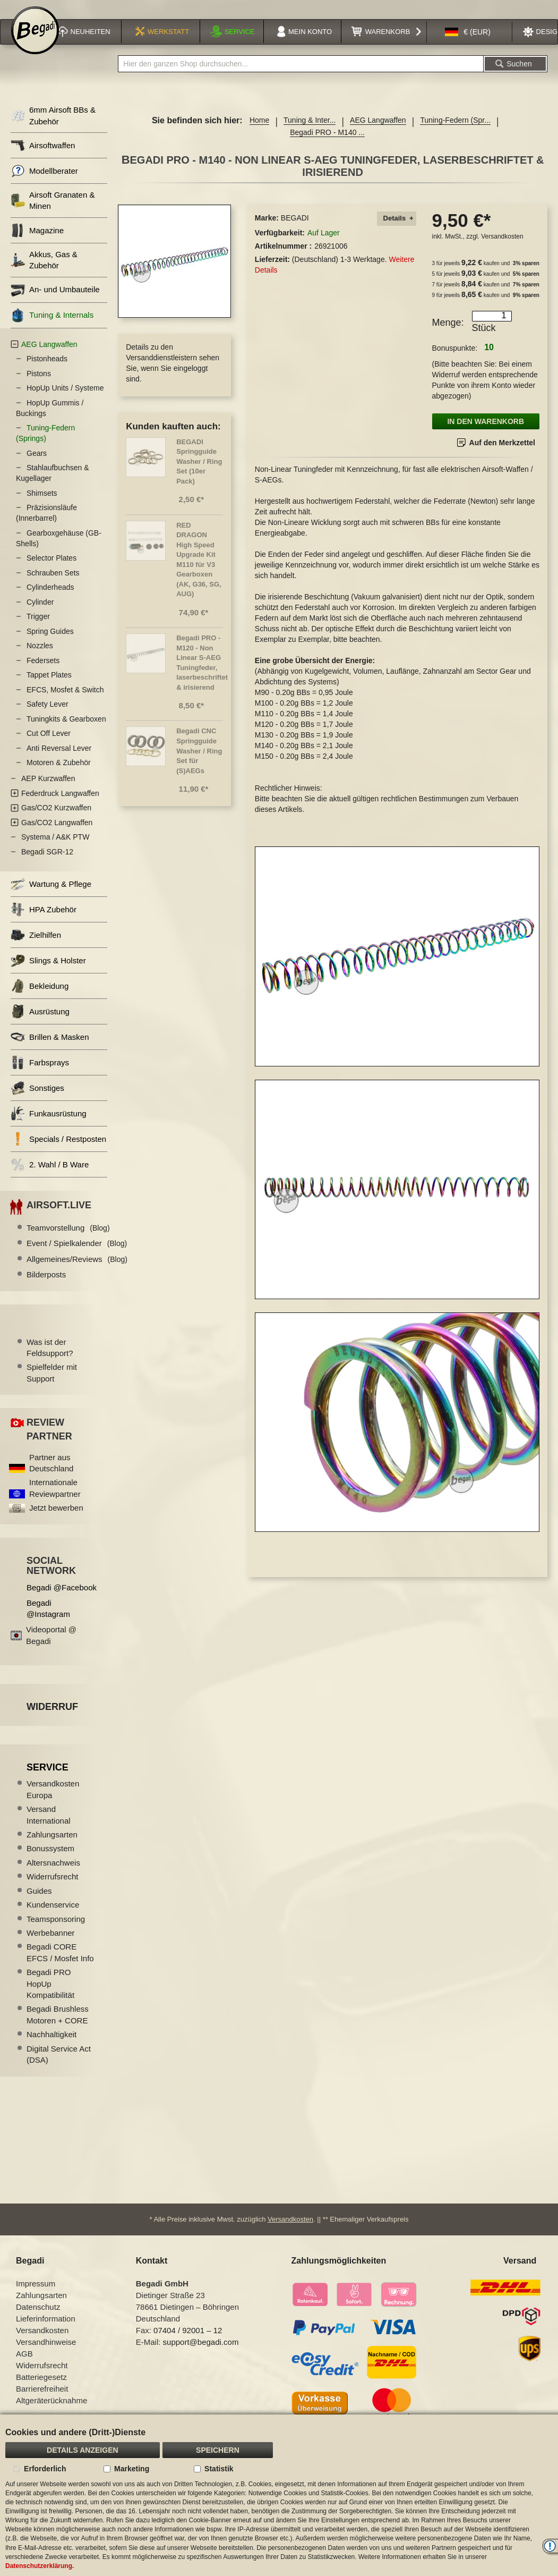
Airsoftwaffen (43, 157)
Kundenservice (53, 1916)
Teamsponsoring (56, 1930)
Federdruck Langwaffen (60, 805)
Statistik (218, 2468)
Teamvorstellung (68, 1239)
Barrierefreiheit (42, 2401)
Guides (39, 1902)
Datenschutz (38, 2320)
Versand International (49, 1827)
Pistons (39, 385)
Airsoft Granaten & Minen (53, 212)
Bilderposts (46, 1286)
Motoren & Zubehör (59, 774)
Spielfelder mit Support (52, 1385)
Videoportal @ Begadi (51, 1647)
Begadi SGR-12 (47, 863)
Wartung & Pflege (51, 896)
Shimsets (42, 505)
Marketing (131, 2468)
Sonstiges (37, 1100)
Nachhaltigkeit (51, 2046)
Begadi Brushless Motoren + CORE (58, 2026)
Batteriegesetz (41, 2390)
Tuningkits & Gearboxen (66, 730)
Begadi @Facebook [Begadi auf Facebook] (62, 1599)
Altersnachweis (53, 1874)
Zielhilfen (36, 947)
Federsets (43, 672)
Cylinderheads (50, 599)
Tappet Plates (49, 687)
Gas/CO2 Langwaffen (56, 834)
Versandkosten (502, 248)
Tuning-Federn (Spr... (455, 132)
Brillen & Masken (50, 1049)
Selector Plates (51, 570)
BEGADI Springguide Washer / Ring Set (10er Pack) (199, 473)
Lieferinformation (45, 2331)
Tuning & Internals (52, 327)
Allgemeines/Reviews (77, 1270)
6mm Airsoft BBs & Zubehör (53, 127)
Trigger (38, 628)
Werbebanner (51, 1944)
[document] (279, 2495)
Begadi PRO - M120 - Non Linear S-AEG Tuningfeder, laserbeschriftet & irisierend (202, 674)
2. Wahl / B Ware (50, 1177)
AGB (24, 2366)
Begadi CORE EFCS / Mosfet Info (60, 1964)
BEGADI (295, 230)
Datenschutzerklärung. (39, 2566)
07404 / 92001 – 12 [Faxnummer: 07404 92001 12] (187, 2343)
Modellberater (44, 182)
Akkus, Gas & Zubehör (44, 271)
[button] (468, 44)
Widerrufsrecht (53, 1888)
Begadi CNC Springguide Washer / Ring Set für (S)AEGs (199, 762)
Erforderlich (45, 2468)
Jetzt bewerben (56, 1519)
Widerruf (52, 1718)
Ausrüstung (40, 1023)
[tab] (396, 231)
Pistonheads (47, 371)
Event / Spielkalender (77, 1255)
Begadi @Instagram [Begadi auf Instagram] (48, 1620)
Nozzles (40, 658)
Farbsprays (40, 1074)
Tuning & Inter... (310, 132)
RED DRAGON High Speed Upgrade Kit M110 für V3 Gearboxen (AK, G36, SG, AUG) (198, 571)
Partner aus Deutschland (51, 1474)
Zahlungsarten (52, 1846)
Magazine (37, 242)
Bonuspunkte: (455, 360)
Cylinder (40, 613)
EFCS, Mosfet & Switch (65, 701)
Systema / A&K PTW (55, 849)
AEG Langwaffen (378, 132)
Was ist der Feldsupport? (50, 1359)
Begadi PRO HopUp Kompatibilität (50, 1996)
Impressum (35, 2296)
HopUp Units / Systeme (65, 400)
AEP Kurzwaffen (48, 790)
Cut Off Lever (49, 745)
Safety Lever (47, 716)
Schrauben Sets (53, 584)
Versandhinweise (46, 2355)
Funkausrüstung (49, 1125)
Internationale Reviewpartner (55, 1500)
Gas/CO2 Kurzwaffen (56, 820)
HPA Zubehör (43, 921)
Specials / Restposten (58, 1151)
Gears (37, 465)
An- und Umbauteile (55, 301)
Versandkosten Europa (53, 1801)
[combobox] (300, 76)
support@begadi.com (201, 2355)
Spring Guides (50, 643)
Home (259, 132)
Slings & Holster (48, 972)
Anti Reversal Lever (59, 760)
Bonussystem (50, 1860)
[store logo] (35, 43)
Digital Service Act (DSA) (59, 2066)
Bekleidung (39, 998)
